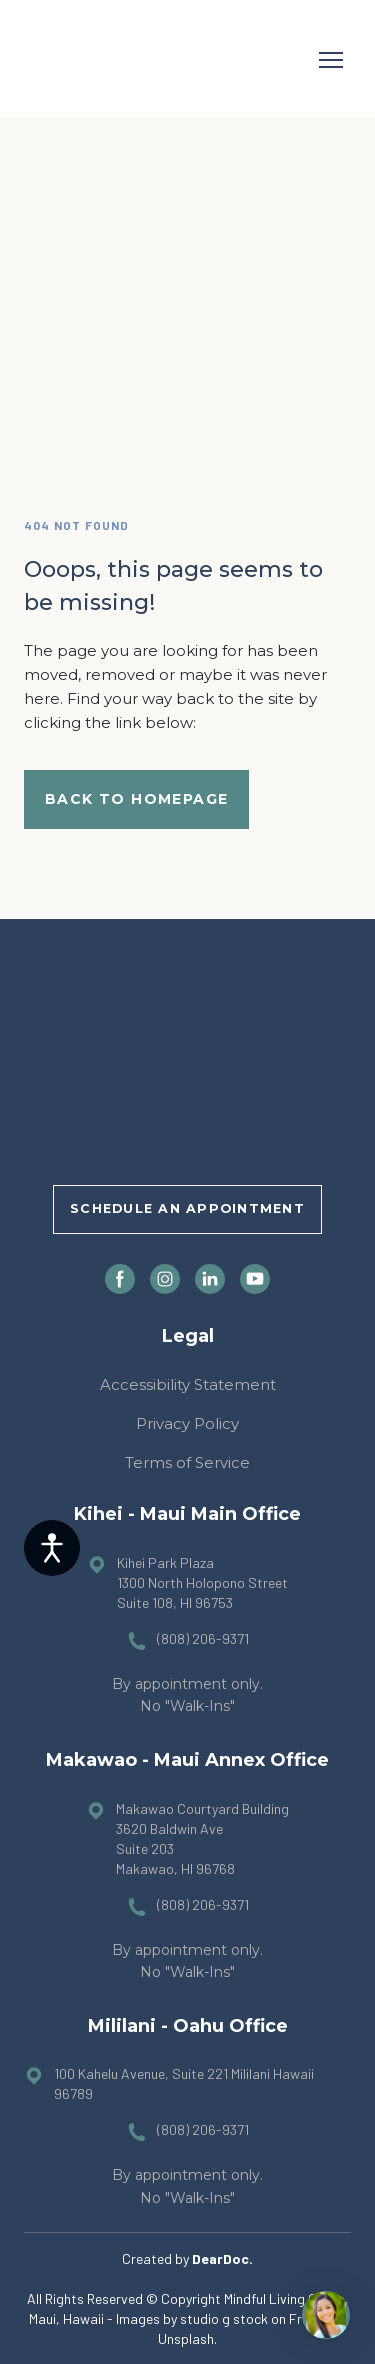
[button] (136, 799)
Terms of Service (187, 1462)
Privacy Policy (187, 1423)
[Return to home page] (81, 60)
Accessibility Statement (188, 1384)
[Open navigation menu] (331, 60)
